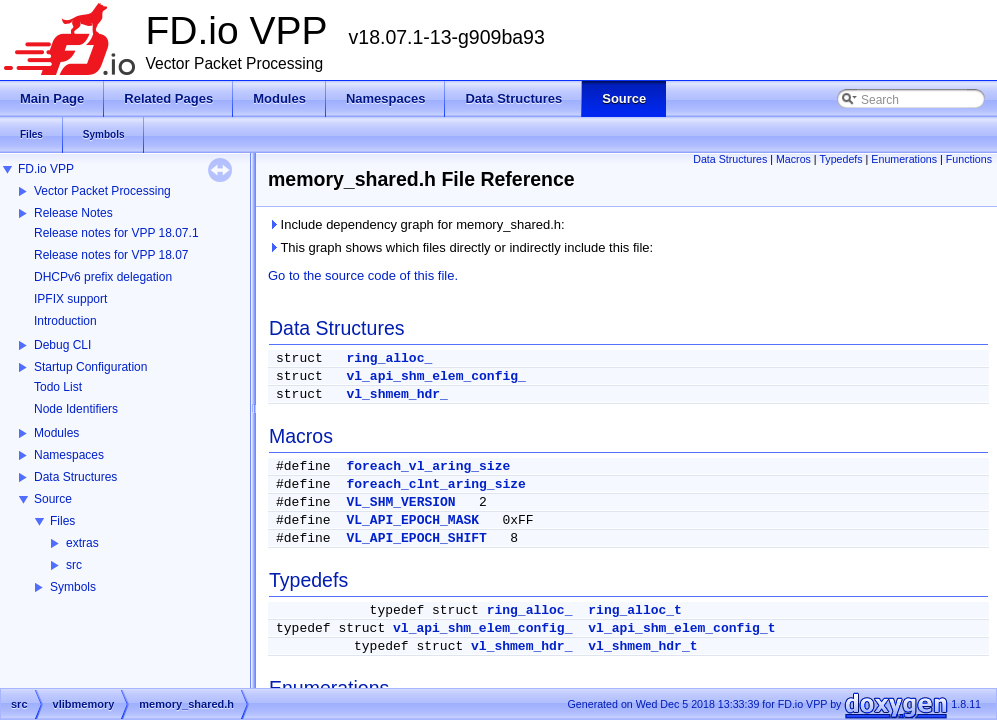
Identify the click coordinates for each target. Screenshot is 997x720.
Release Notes (73, 213)
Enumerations (904, 159)
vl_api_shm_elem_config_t (681, 628)
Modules (56, 433)
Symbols (73, 587)
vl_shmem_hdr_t (642, 646)
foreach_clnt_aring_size (435, 484)
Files (62, 521)
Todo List (58, 387)
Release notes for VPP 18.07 (111, 255)
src (74, 565)
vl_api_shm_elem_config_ (435, 376)
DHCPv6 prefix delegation (103, 277)
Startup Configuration (90, 367)
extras (82, 543)
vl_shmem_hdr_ (396, 394)
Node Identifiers (76, 409)
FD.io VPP (46, 169)
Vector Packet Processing (102, 191)
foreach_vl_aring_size (428, 466)
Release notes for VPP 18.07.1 (116, 233)
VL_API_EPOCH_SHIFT (416, 538)
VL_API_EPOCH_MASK (412, 520)
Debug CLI (62, 345)
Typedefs (840, 159)
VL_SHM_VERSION (400, 502)
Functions (969, 159)
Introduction (65, 321)
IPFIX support (70, 299)
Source (53, 499)
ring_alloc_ (389, 358)
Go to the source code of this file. (363, 275)
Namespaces (69, 455)
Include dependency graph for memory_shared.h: (416, 224)
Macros (793, 159)
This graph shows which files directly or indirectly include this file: (460, 247)
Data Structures (75, 477)
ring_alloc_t (635, 610)
